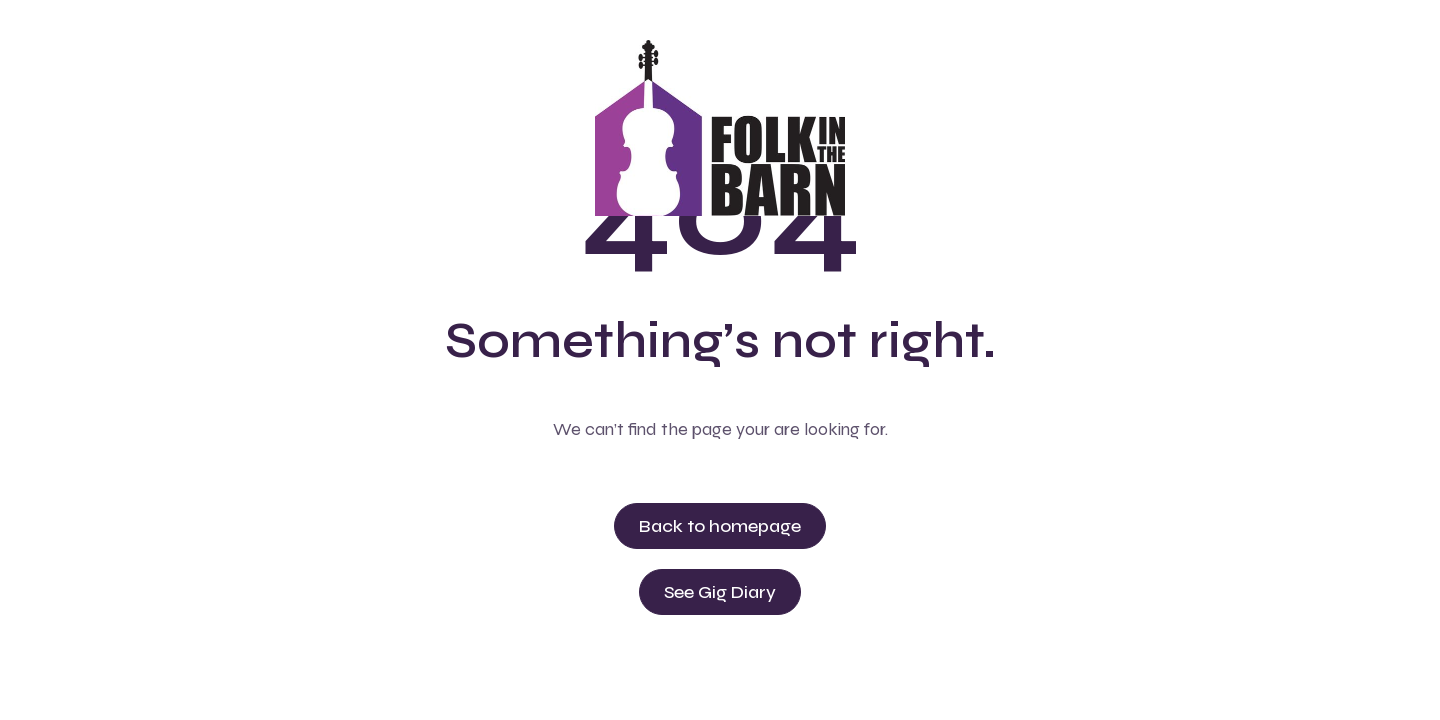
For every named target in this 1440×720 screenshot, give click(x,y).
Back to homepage (720, 526)
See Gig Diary (720, 592)
